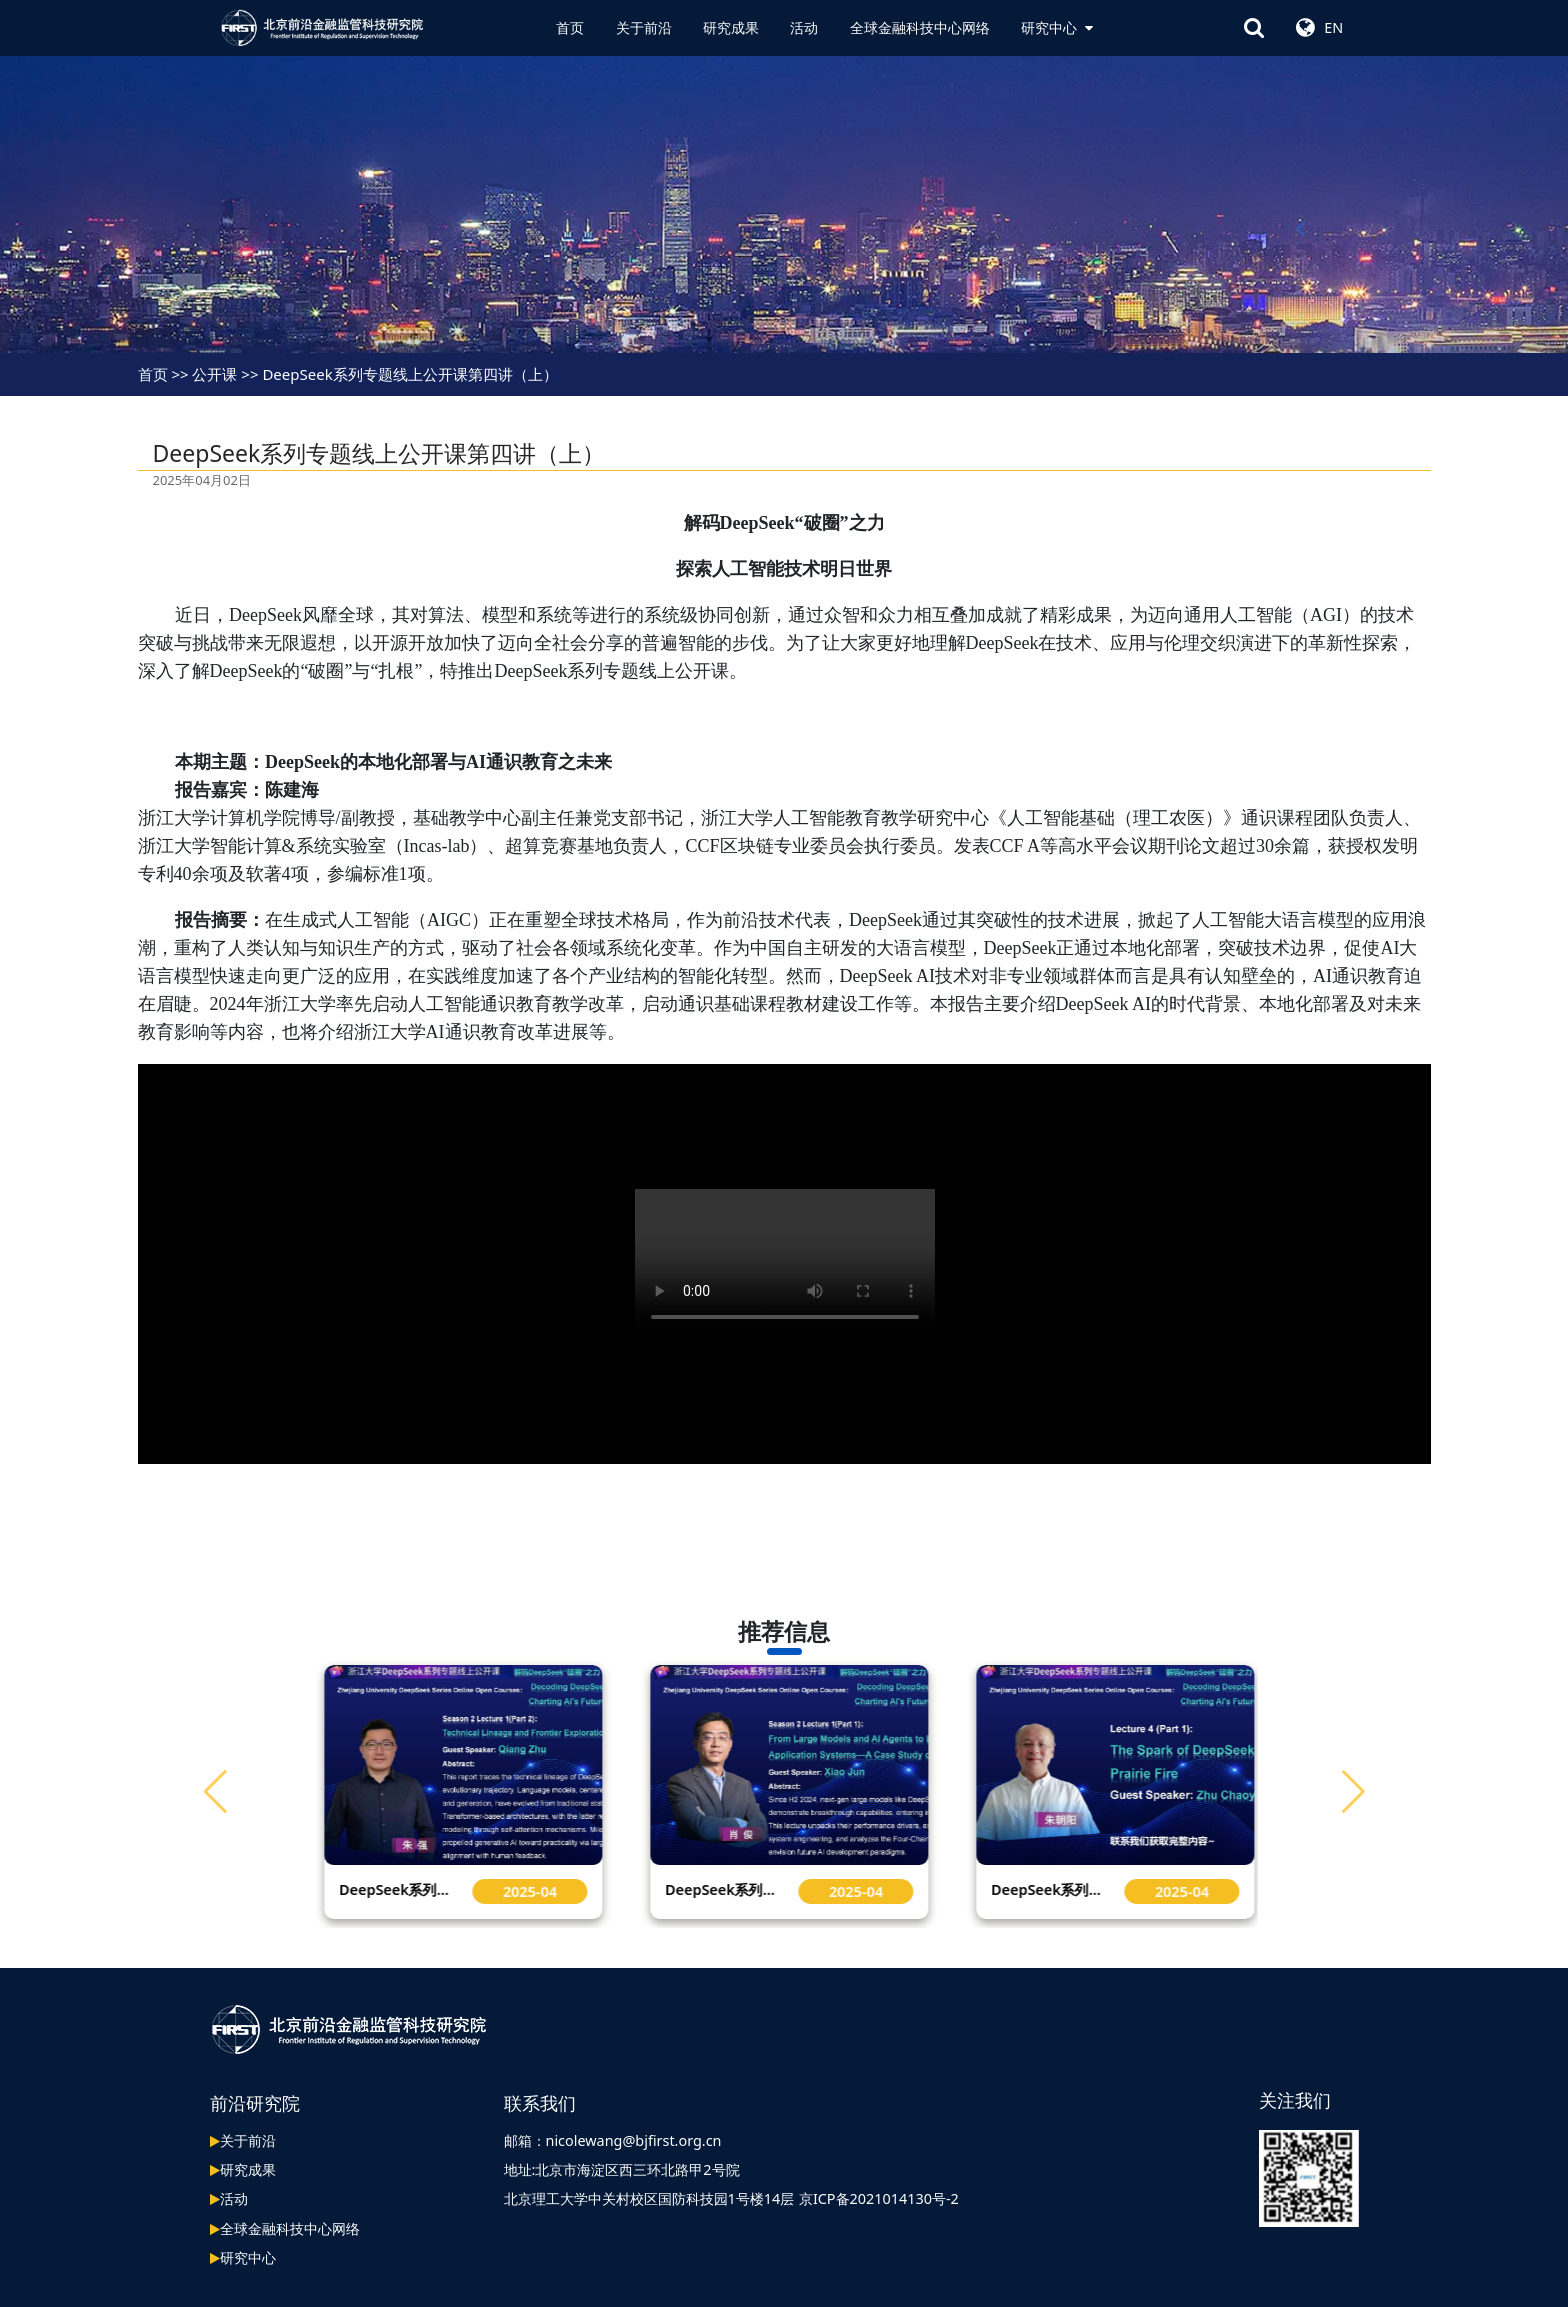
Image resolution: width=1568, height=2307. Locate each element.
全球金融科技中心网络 (920, 27)
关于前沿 (644, 27)
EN (1333, 27)
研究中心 (1057, 27)
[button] (1353, 1791)
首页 (570, 27)
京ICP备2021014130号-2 (879, 2198)
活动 (804, 27)
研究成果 (731, 27)
